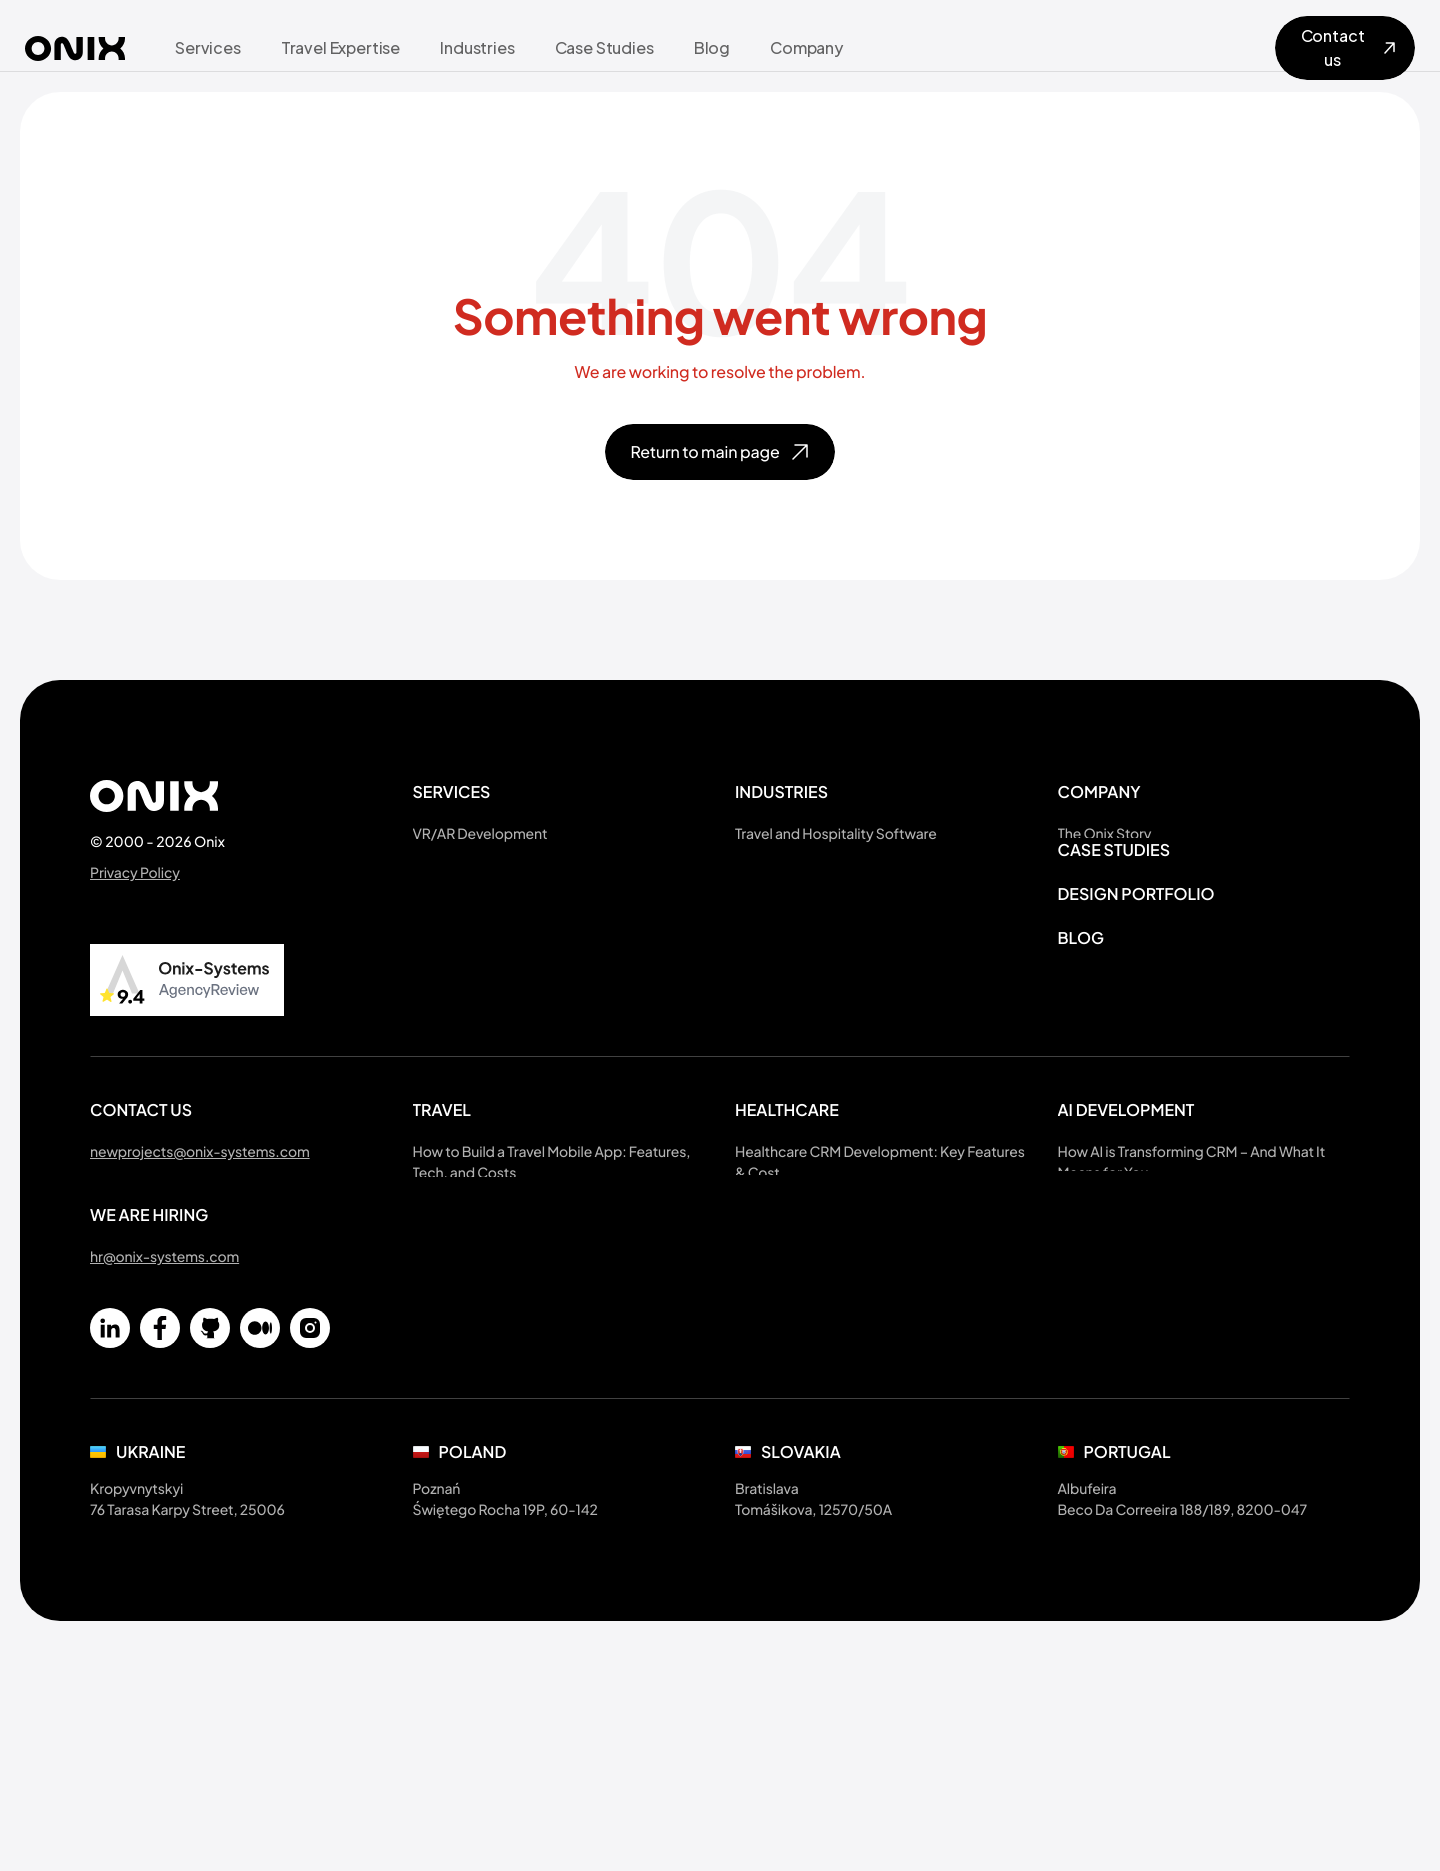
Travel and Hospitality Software (836, 834)
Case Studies (1114, 979)
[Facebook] (160, 1392)
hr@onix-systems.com (164, 1321)
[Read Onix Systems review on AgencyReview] (187, 980)
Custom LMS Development (822, 1051)
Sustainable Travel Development (839, 865)
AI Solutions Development (497, 865)
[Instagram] (310, 1392)
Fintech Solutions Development (837, 958)
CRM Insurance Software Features (845, 1424)
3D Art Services (462, 896)
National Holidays (1115, 927)
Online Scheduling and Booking (837, 896)
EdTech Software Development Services (866, 989)
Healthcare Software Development (849, 927)
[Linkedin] (110, 1392)
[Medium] (260, 1392)
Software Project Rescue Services (523, 1020)
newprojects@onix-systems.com (200, 1216)
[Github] (210, 1392)
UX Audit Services (470, 989)
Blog (1081, 1067)
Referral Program (1113, 896)
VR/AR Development (480, 834)
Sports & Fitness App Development (849, 1020)
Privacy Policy (135, 873)
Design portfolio (1136, 1023)
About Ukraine (1104, 865)
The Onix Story (1105, 834)
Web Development (474, 958)
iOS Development (471, 927)
